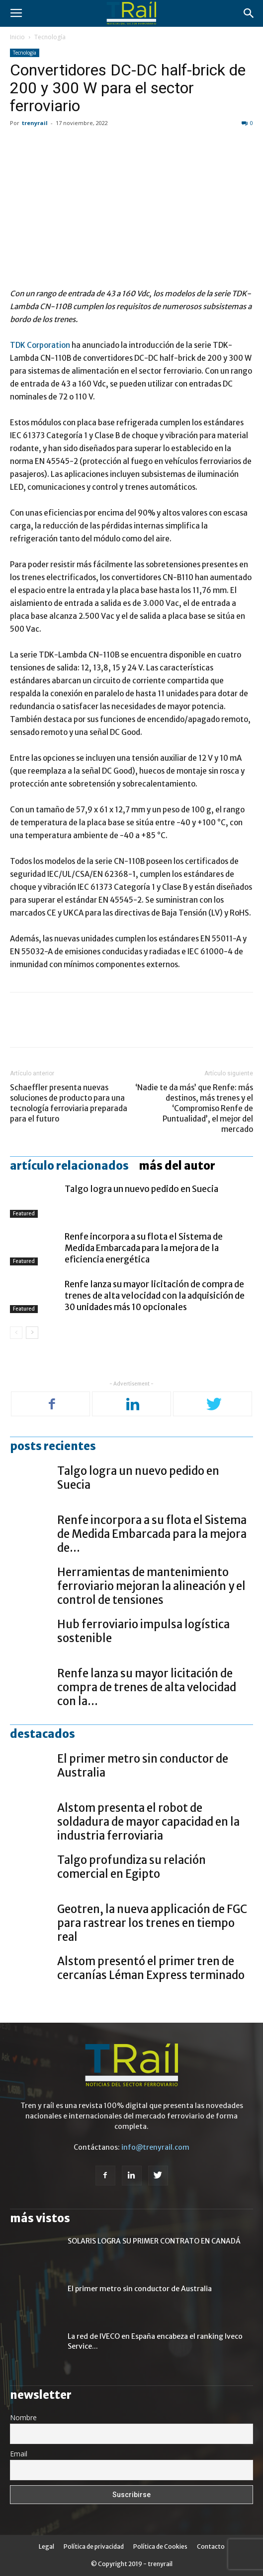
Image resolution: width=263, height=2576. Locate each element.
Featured (24, 1213)
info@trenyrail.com (155, 2147)
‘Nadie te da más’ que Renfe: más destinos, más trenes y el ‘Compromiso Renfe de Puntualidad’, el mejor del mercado (194, 1108)
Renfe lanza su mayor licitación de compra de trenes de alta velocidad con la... (146, 1687)
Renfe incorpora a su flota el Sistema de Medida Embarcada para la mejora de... (152, 1534)
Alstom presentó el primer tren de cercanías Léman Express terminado (151, 1968)
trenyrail (35, 123)
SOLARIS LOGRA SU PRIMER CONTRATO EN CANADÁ (154, 2241)
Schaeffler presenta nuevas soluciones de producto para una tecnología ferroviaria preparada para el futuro (68, 1103)
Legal (46, 2546)
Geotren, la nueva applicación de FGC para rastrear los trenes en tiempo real (152, 1923)
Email (18, 2453)
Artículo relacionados (69, 1166)
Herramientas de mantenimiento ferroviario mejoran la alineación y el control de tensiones (151, 1586)
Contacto (211, 2546)
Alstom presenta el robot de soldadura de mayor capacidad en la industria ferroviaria (148, 1822)
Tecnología (50, 37)
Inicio (17, 37)
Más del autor (177, 1166)
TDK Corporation (40, 345)
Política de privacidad (94, 2546)
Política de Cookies (160, 2546)
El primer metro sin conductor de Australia (140, 2288)
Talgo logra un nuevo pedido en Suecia (141, 1189)
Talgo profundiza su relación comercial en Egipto (131, 1867)
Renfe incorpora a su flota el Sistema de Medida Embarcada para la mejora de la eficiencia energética (144, 1248)
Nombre (23, 2417)
